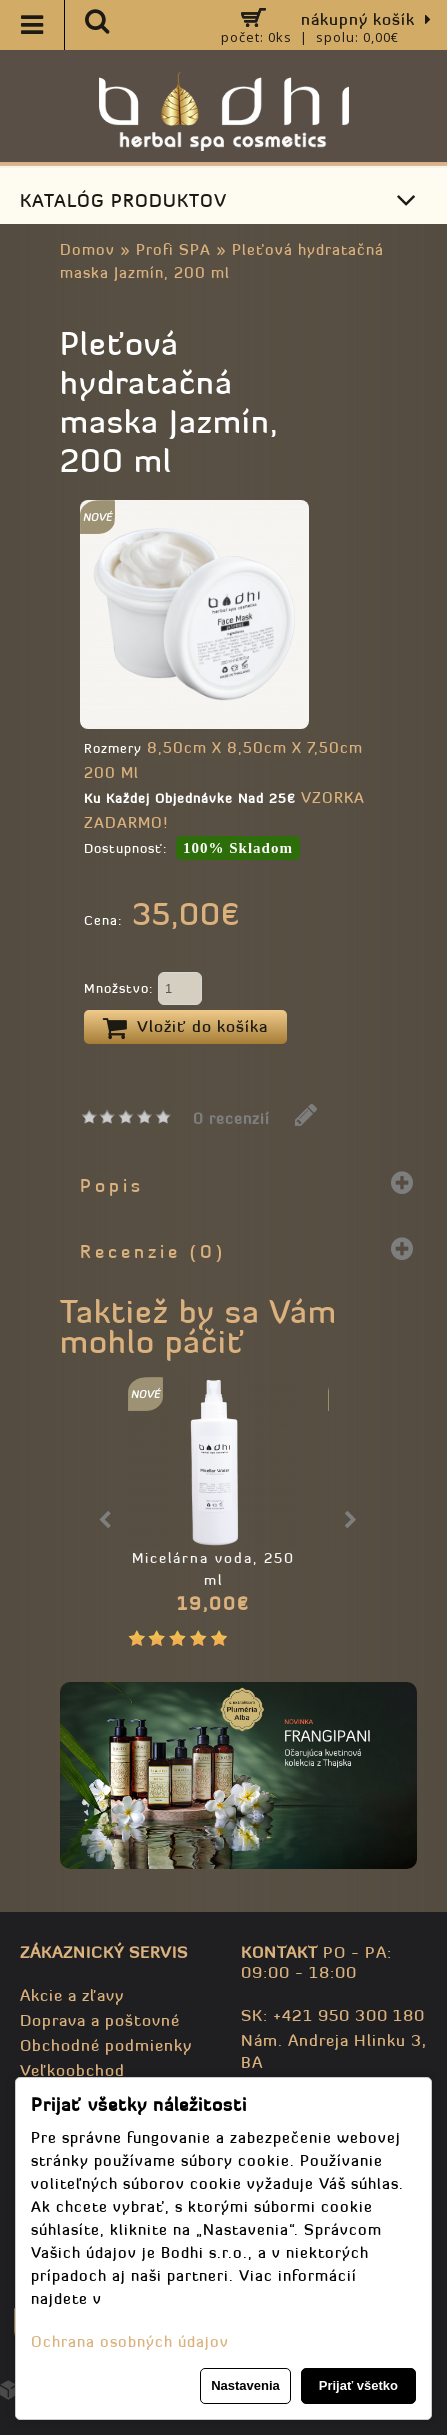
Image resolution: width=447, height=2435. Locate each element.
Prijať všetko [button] (358, 2385)
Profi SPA (173, 249)
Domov (87, 249)
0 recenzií (231, 1118)
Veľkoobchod (72, 2070)
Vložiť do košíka (185, 1028)
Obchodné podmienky (106, 2045)
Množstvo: (143, 990)
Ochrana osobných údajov (130, 2341)
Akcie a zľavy (72, 1995)
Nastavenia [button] (245, 2385)
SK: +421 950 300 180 (333, 2015)
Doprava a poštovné (100, 2020)
